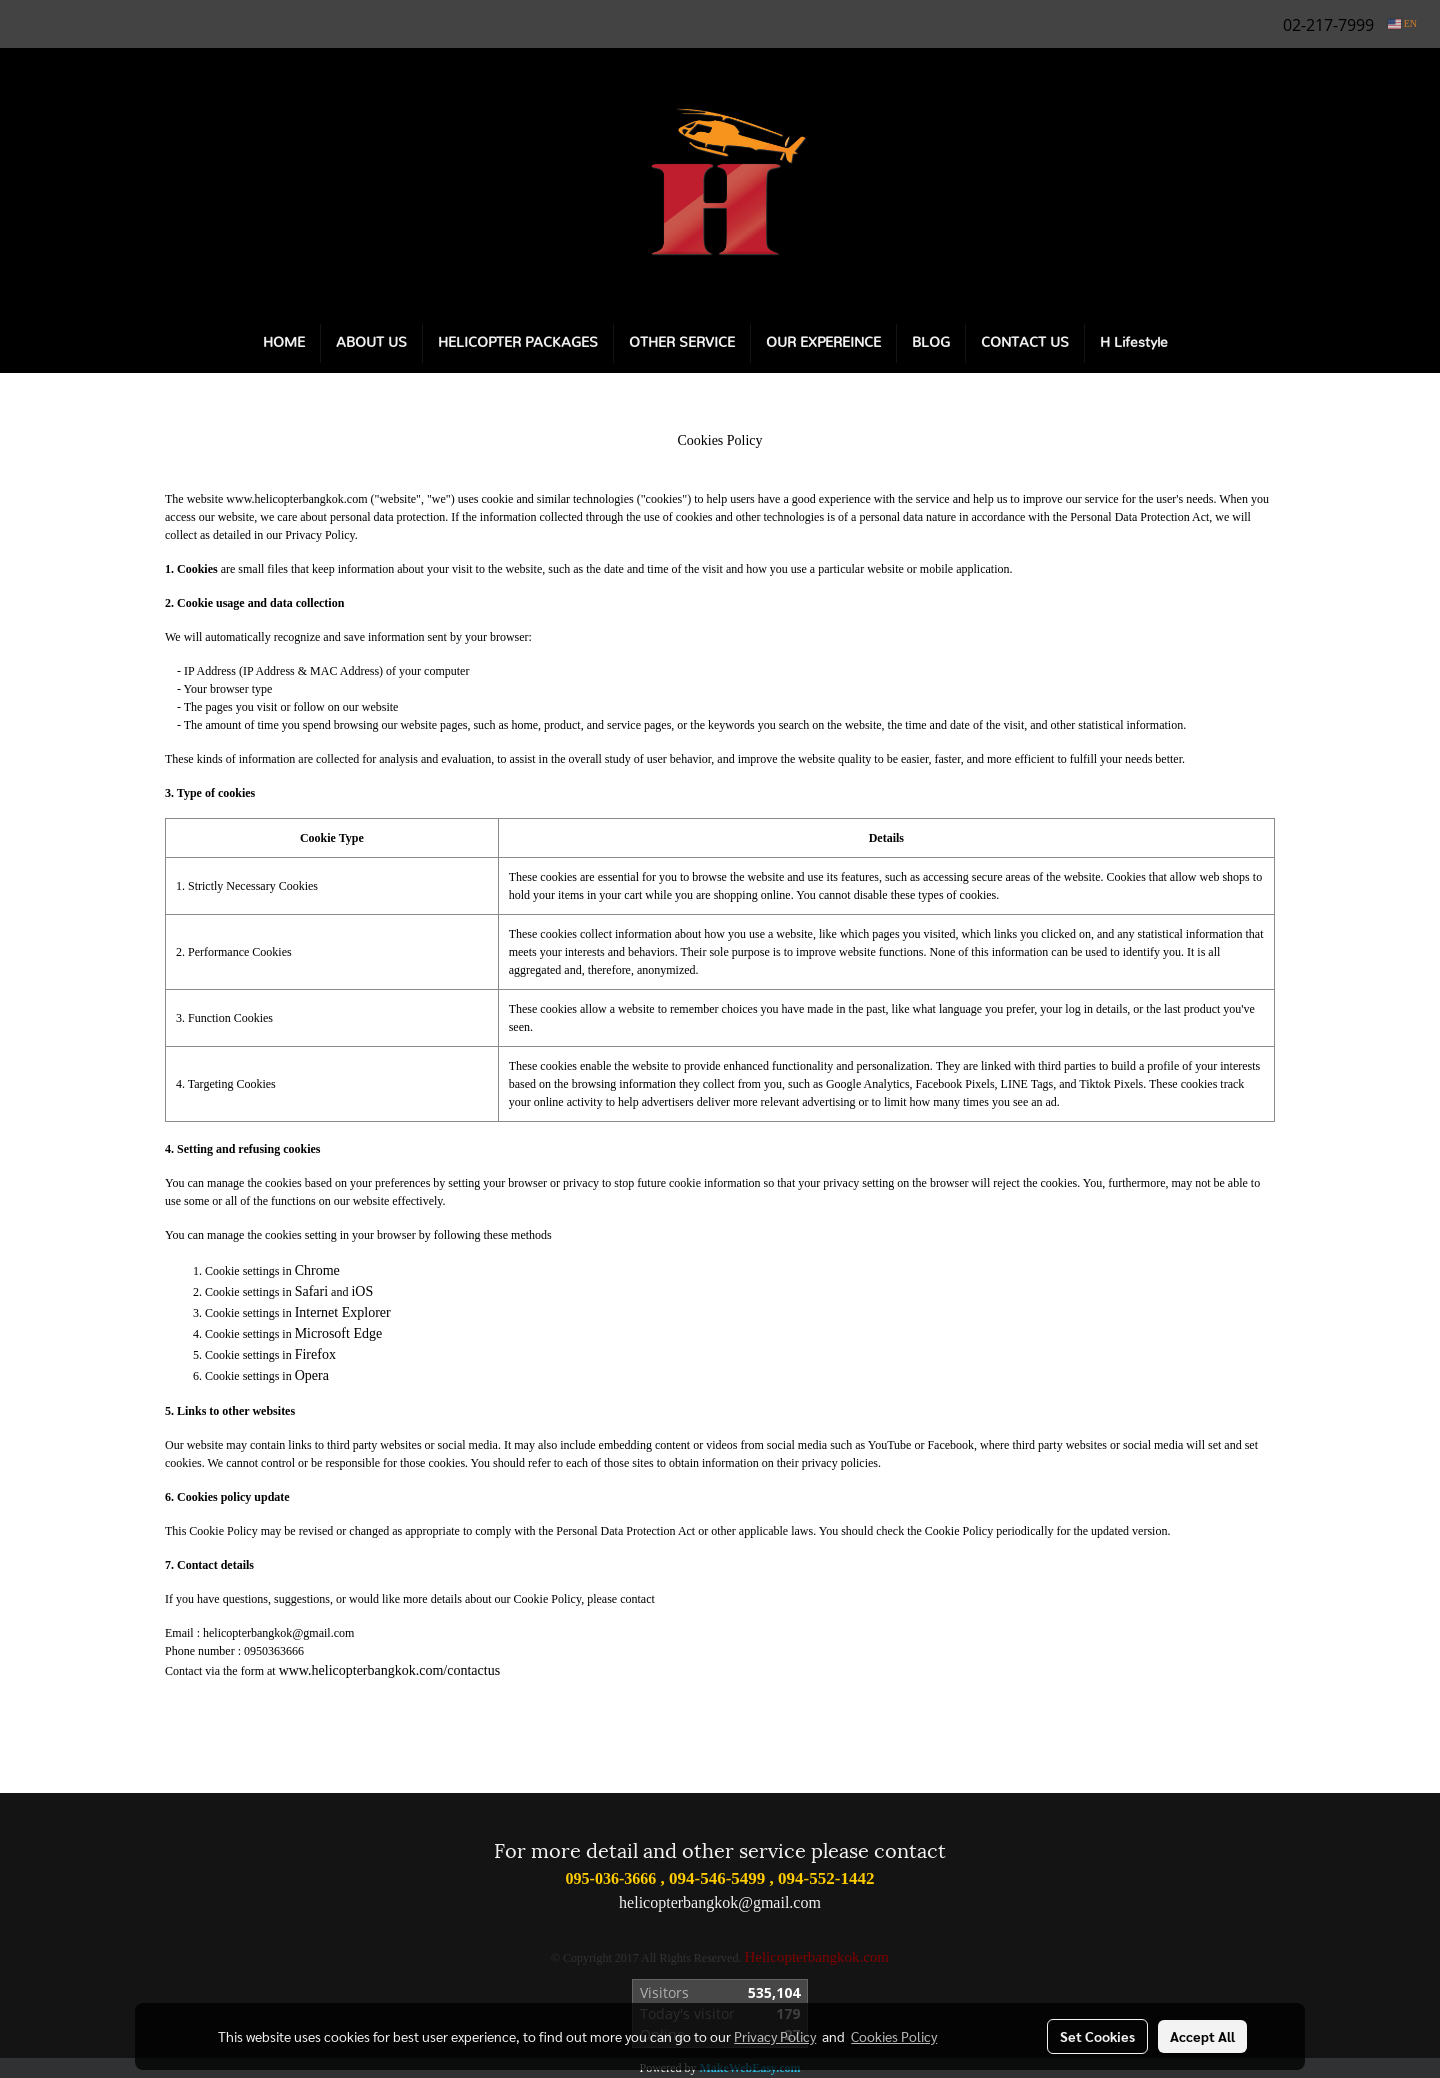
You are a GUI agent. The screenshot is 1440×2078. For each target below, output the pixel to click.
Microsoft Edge (338, 1333)
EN (1402, 23)
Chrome (317, 1270)
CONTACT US (1025, 343)
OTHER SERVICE (682, 343)
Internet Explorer (343, 1312)
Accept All (1202, 2036)
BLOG (931, 343)
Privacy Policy (775, 2036)
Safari (311, 1291)
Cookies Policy (894, 2036)
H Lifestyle (1134, 343)
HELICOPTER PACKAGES (518, 343)
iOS (362, 1291)
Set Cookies (1097, 2036)
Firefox (315, 1354)
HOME (284, 343)
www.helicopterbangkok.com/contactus (389, 1670)
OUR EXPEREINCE (823, 343)
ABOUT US (371, 343)
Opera (312, 1375)
